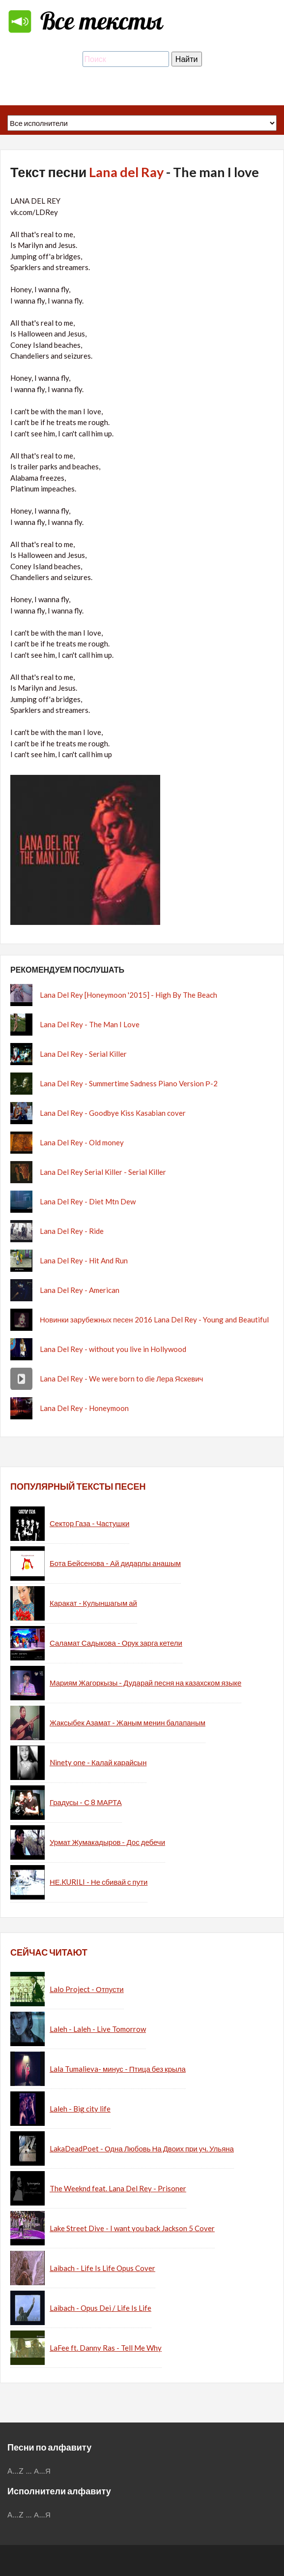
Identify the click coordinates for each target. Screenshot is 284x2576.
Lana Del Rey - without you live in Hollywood (113, 1349)
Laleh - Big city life (80, 2108)
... (29, 2470)
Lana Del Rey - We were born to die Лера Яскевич (121, 1378)
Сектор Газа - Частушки (89, 1523)
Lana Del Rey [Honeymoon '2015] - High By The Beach (128, 994)
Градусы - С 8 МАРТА (86, 1802)
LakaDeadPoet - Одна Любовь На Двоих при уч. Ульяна (142, 2148)
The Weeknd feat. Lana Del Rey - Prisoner (118, 2188)
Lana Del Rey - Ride (72, 1231)
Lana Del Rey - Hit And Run (84, 1260)
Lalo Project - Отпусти (87, 1989)
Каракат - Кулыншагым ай (93, 1602)
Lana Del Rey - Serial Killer (83, 1053)
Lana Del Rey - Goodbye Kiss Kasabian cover (113, 1112)
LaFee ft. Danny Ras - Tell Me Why (106, 2347)
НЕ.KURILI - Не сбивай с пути (98, 1881)
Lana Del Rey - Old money (82, 1142)
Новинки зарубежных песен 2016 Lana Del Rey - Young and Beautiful (154, 1319)
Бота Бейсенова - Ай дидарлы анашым (115, 1563)
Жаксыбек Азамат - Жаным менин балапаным (127, 1722)
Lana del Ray (126, 172)
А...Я (42, 2470)
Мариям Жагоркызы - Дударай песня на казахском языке (145, 1682)
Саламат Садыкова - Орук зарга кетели (116, 1642)
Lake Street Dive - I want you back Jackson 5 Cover (132, 2228)
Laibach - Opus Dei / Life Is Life (100, 2307)
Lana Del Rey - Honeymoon (84, 1408)
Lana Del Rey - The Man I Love (90, 1024)
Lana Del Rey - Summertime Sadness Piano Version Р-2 (129, 1083)
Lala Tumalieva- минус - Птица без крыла (118, 2068)
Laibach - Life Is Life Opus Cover (102, 2268)
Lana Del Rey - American (79, 1290)
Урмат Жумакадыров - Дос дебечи (107, 1842)
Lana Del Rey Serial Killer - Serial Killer (103, 1171)
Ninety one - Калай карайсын (98, 1762)
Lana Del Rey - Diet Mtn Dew (88, 1201)
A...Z (15, 2470)
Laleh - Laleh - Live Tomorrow (98, 2028)
